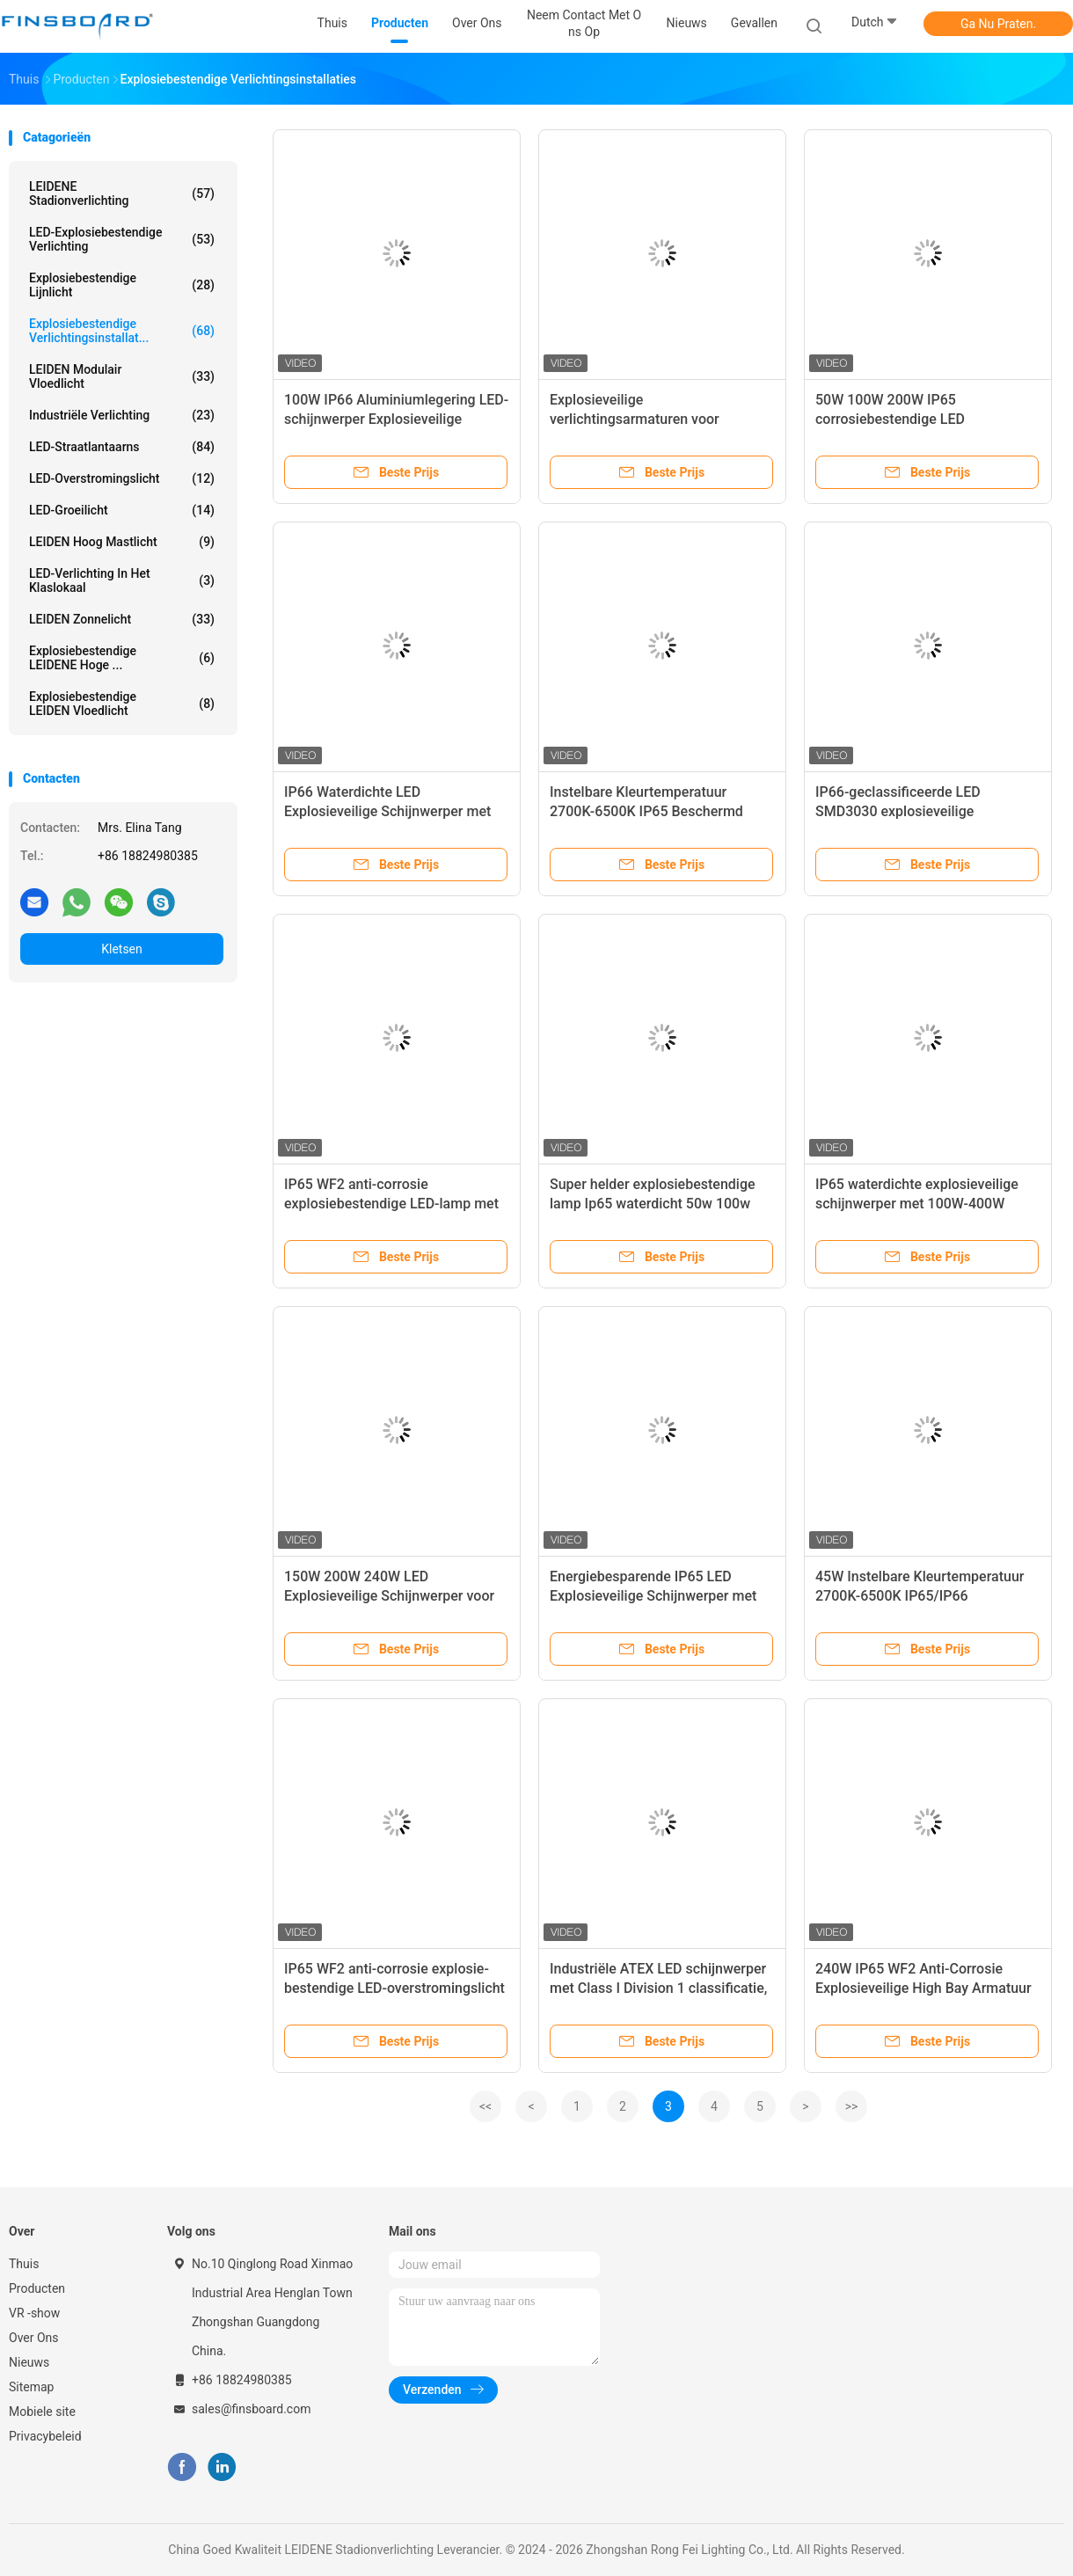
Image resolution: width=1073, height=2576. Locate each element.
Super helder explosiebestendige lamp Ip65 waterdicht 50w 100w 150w (652, 1203)
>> (851, 2106)
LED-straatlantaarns (122, 447)
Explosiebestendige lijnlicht (122, 285)
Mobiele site (42, 2412)
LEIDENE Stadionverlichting (122, 193)
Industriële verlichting (122, 415)
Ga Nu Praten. (998, 24)
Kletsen (121, 949)
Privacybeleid (45, 2436)
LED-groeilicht (122, 510)
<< (485, 2106)
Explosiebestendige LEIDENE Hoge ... (122, 658)
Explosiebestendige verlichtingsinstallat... (122, 331)
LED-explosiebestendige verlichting (122, 239)
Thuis (24, 2264)
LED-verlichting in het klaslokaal (122, 580)
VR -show (34, 2313)
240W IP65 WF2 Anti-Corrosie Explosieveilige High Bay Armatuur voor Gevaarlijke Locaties (923, 1988)
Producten (37, 2288)
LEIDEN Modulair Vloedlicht (122, 376)
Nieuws (29, 2362)
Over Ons (34, 2338)
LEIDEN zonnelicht (122, 619)
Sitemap (31, 2387)
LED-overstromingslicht (122, 478)
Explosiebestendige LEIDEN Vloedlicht (122, 704)
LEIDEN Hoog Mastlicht (122, 542)
